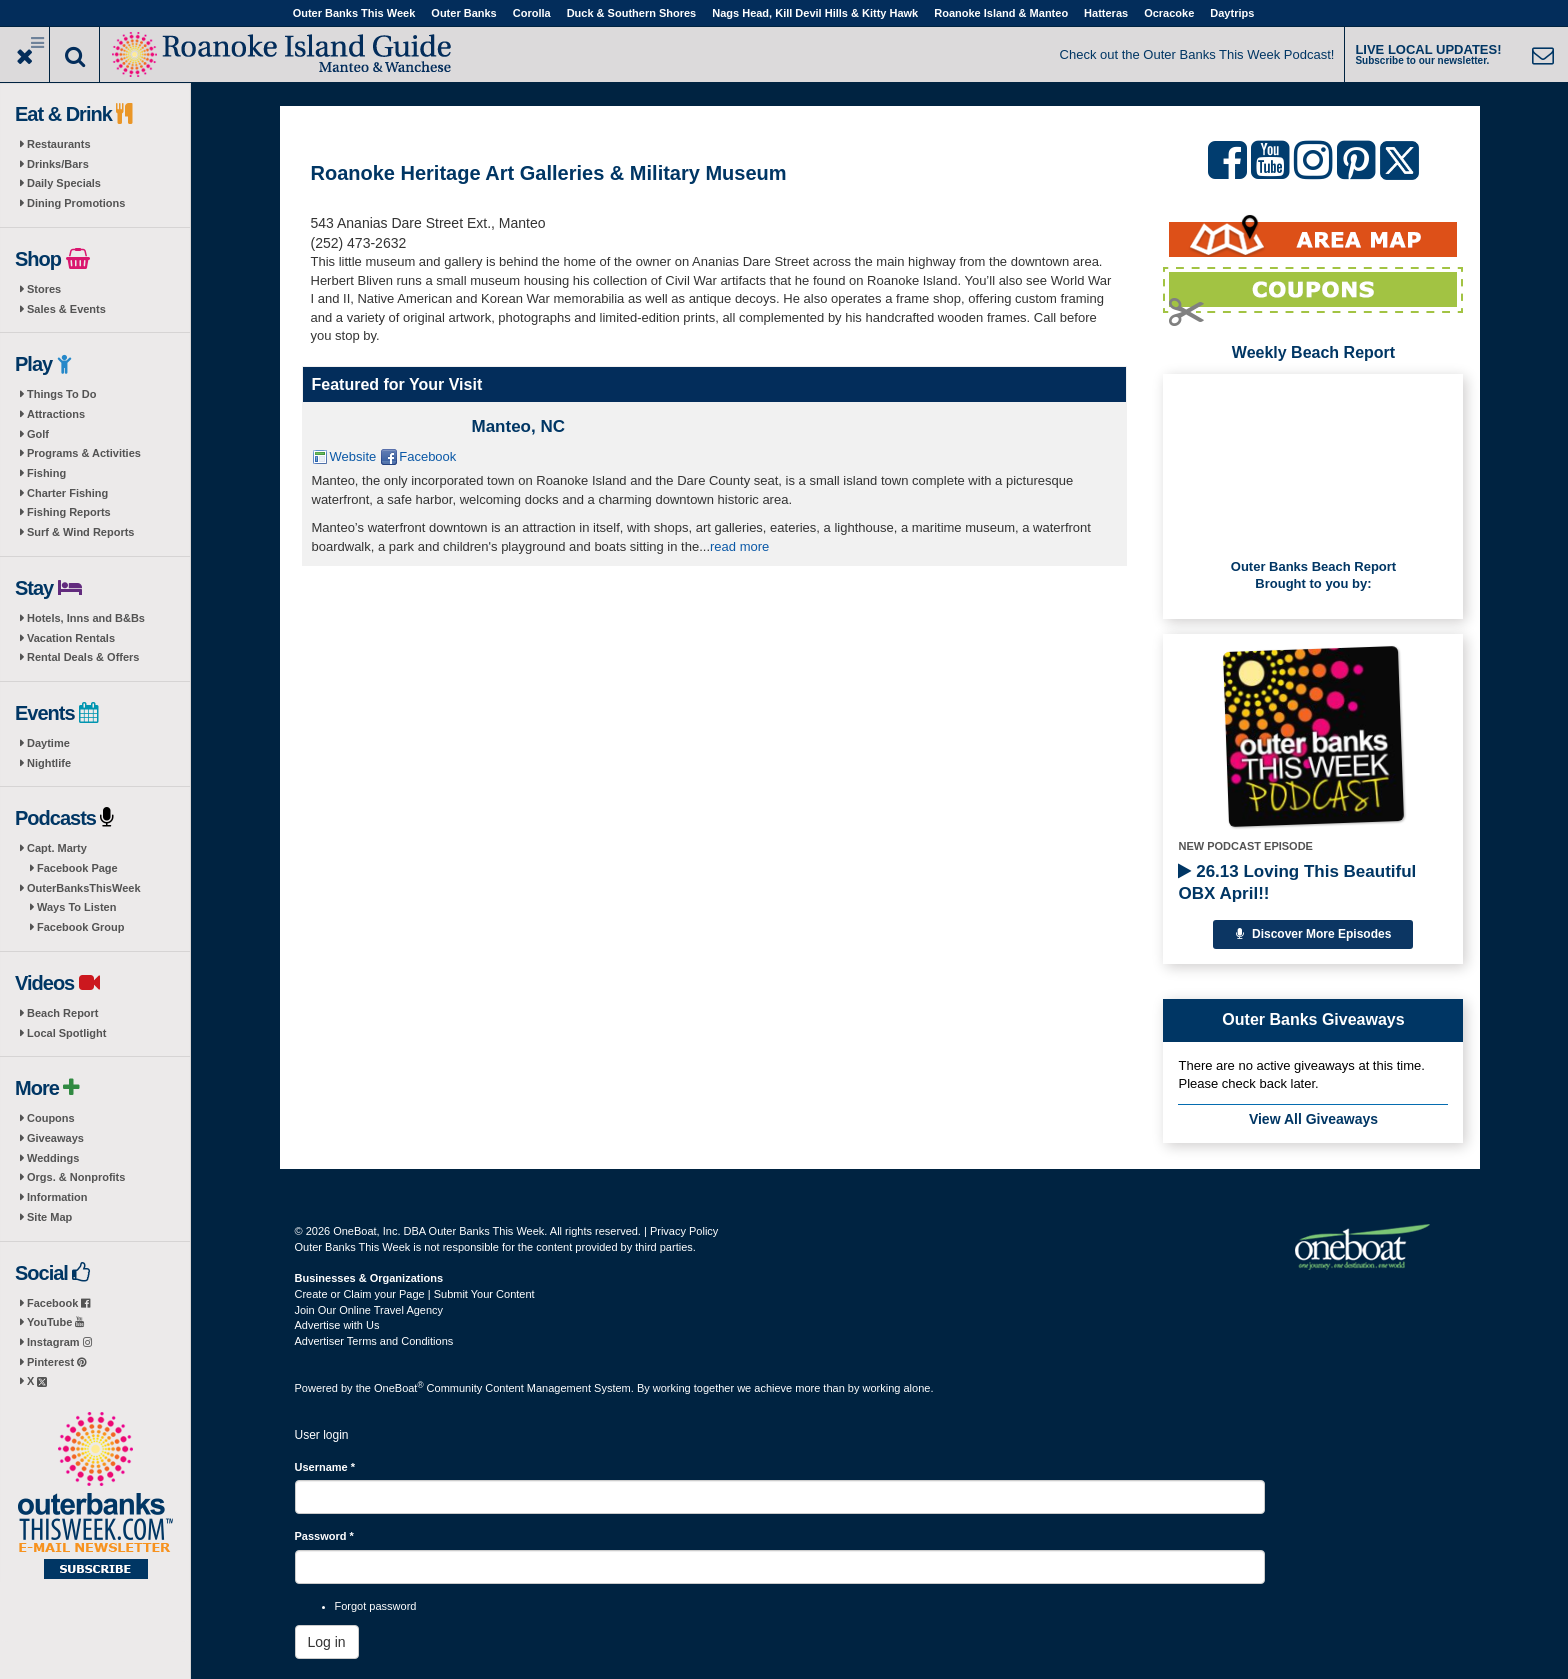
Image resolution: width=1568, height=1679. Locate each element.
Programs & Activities (84, 453)
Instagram (59, 1342)
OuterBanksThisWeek (84, 888)
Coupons (51, 1118)
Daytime (48, 743)
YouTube (55, 1322)
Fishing (46, 473)
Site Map (49, 1217)
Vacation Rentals (71, 638)
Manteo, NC (519, 426)
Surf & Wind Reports (80, 532)
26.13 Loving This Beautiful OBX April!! (1297, 882)
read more (739, 546)
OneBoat (399, 1388)
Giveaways (55, 1138)
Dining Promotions (76, 203)
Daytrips (1232, 13)
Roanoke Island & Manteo (1001, 13)
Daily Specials (64, 183)
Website (353, 456)
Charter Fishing (67, 493)
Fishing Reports (69, 512)
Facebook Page (77, 868)
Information (57, 1197)
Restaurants (59, 144)
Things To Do (61, 394)
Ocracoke (1169, 13)
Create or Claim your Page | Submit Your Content (415, 1294)
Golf (38, 434)
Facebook (58, 1303)
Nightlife (49, 763)
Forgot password (376, 1606)
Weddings (53, 1158)
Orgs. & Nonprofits (76, 1177)
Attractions (56, 414)
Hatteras (1106, 13)
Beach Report (63, 1013)
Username (325, 1467)
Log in (327, 1642)
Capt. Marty (57, 848)
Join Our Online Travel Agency (369, 1310)
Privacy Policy (684, 1231)
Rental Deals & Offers (83, 657)
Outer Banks (463, 13)
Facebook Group (80, 927)
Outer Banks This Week (354, 13)
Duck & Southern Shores (632, 13)
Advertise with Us (337, 1325)
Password (324, 1536)
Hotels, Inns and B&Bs (86, 618)
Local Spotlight (66, 1033)
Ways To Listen (76, 907)
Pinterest (56, 1362)
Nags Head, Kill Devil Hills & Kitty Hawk (815, 13)
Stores (44, 289)
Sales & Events (66, 309)
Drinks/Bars (58, 164)
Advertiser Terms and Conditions (374, 1341)
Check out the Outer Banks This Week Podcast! (1197, 54)
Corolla (532, 13)
